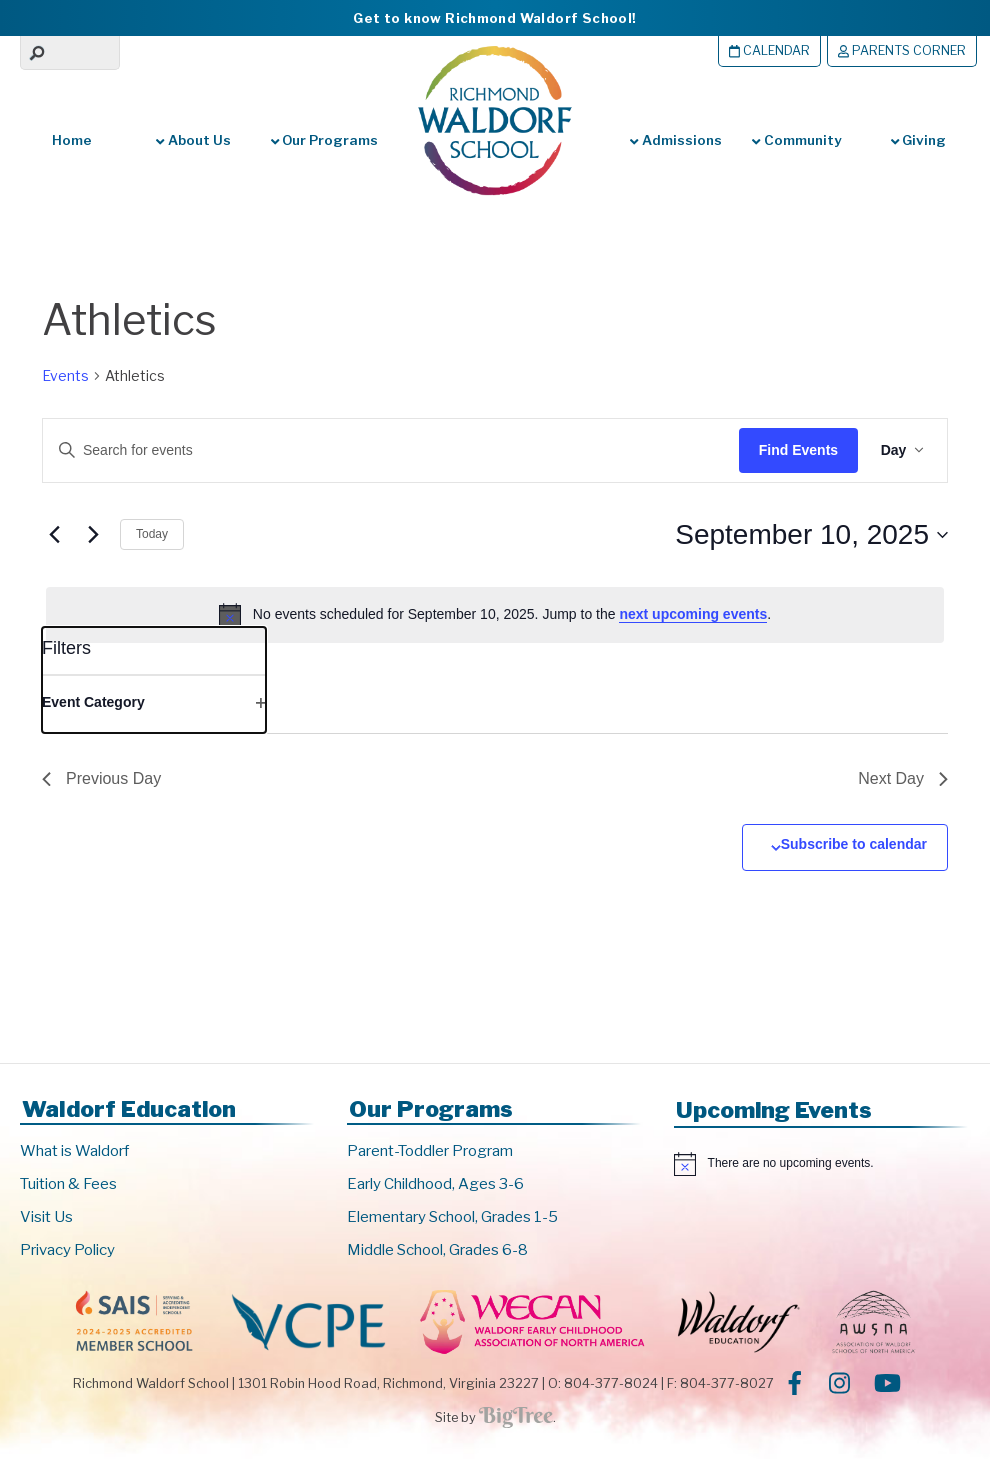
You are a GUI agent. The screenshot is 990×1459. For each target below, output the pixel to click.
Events (65, 375)
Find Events (795, 450)
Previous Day (101, 778)
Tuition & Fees (68, 1184)
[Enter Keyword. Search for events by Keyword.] (375, 450)
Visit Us (46, 1217)
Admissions (675, 140)
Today (152, 534)
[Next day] (93, 535)
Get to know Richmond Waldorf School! (494, 18)
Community (796, 140)
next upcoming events (693, 614)
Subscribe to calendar (854, 844)
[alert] (495, 615)
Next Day (903, 778)
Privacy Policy (67, 1250)
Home (72, 140)
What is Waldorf (74, 1151)
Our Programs (323, 140)
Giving (918, 140)
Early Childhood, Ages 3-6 (435, 1184)
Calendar (769, 50)
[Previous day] (54, 535)
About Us (193, 140)
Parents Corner (902, 50)
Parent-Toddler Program (430, 1151)
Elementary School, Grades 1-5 (452, 1217)
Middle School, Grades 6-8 (437, 1250)
